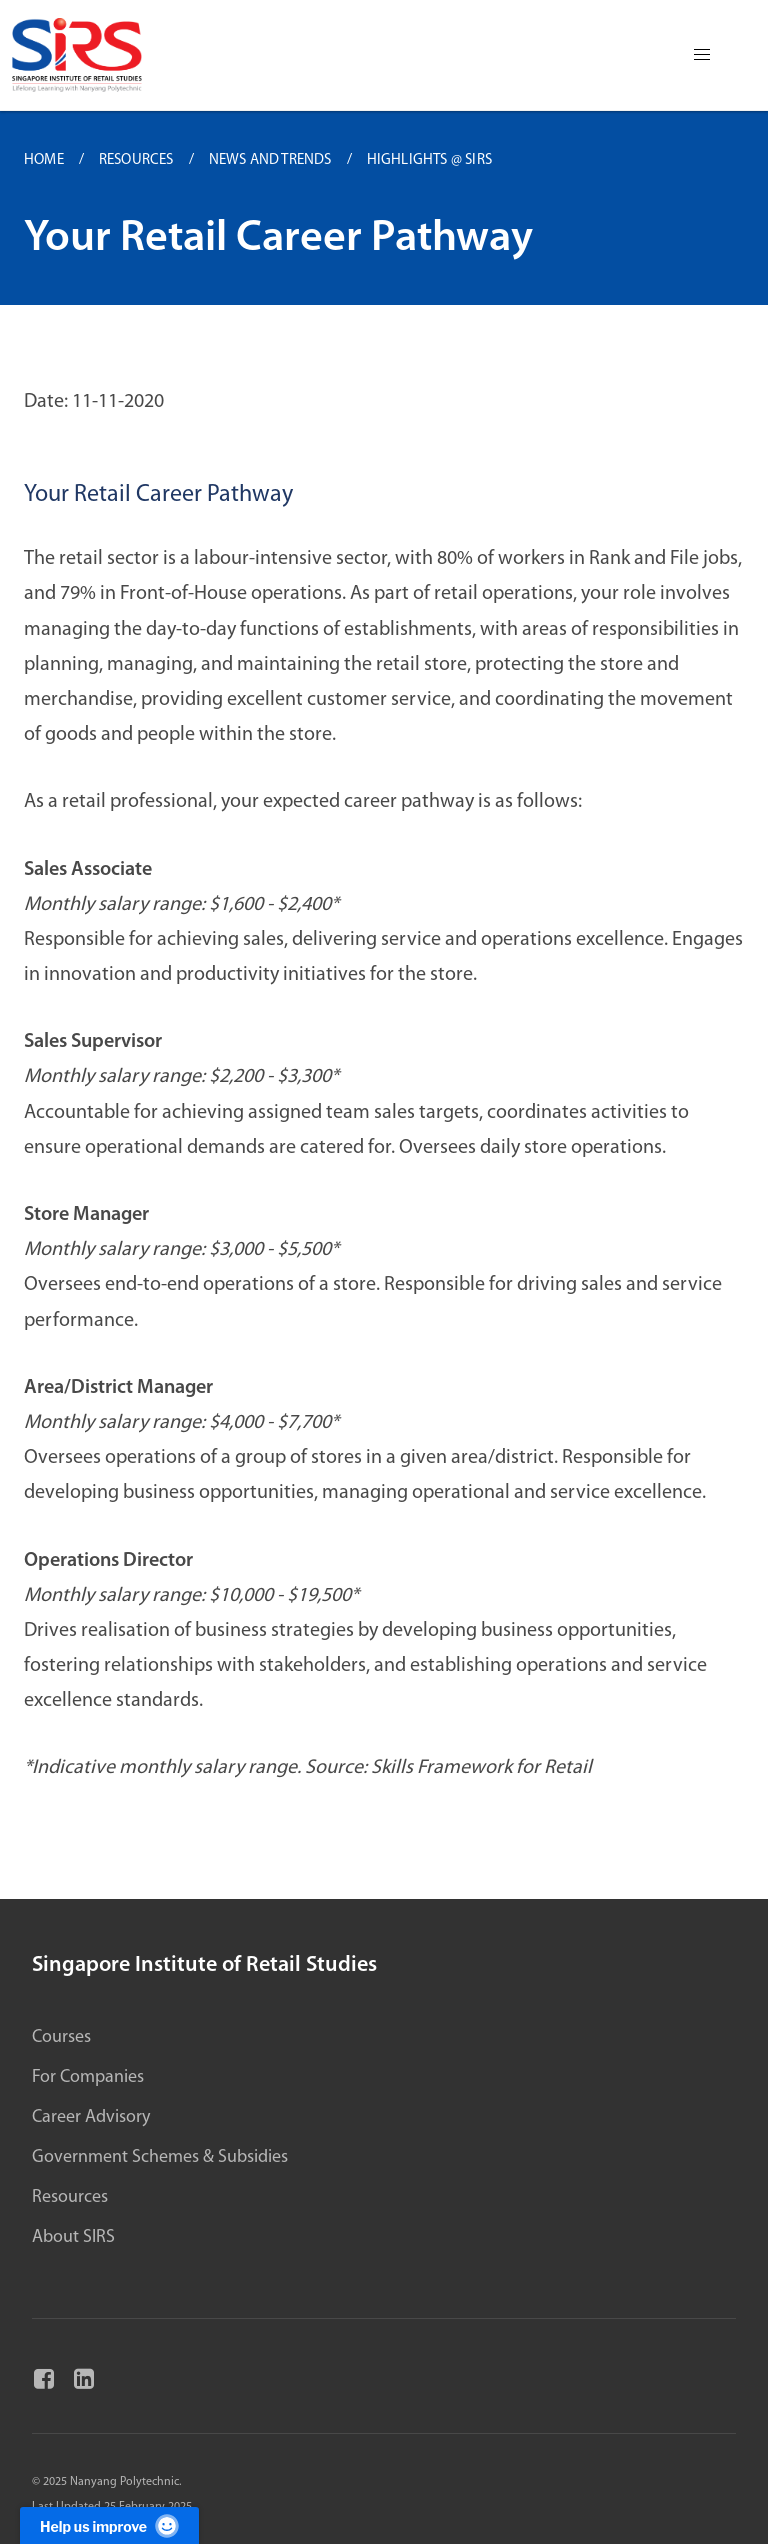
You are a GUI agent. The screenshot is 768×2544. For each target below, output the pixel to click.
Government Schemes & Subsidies (160, 2157)
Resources (70, 2197)
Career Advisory (91, 2117)
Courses (61, 2037)
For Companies (88, 2077)
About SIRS (73, 2237)
